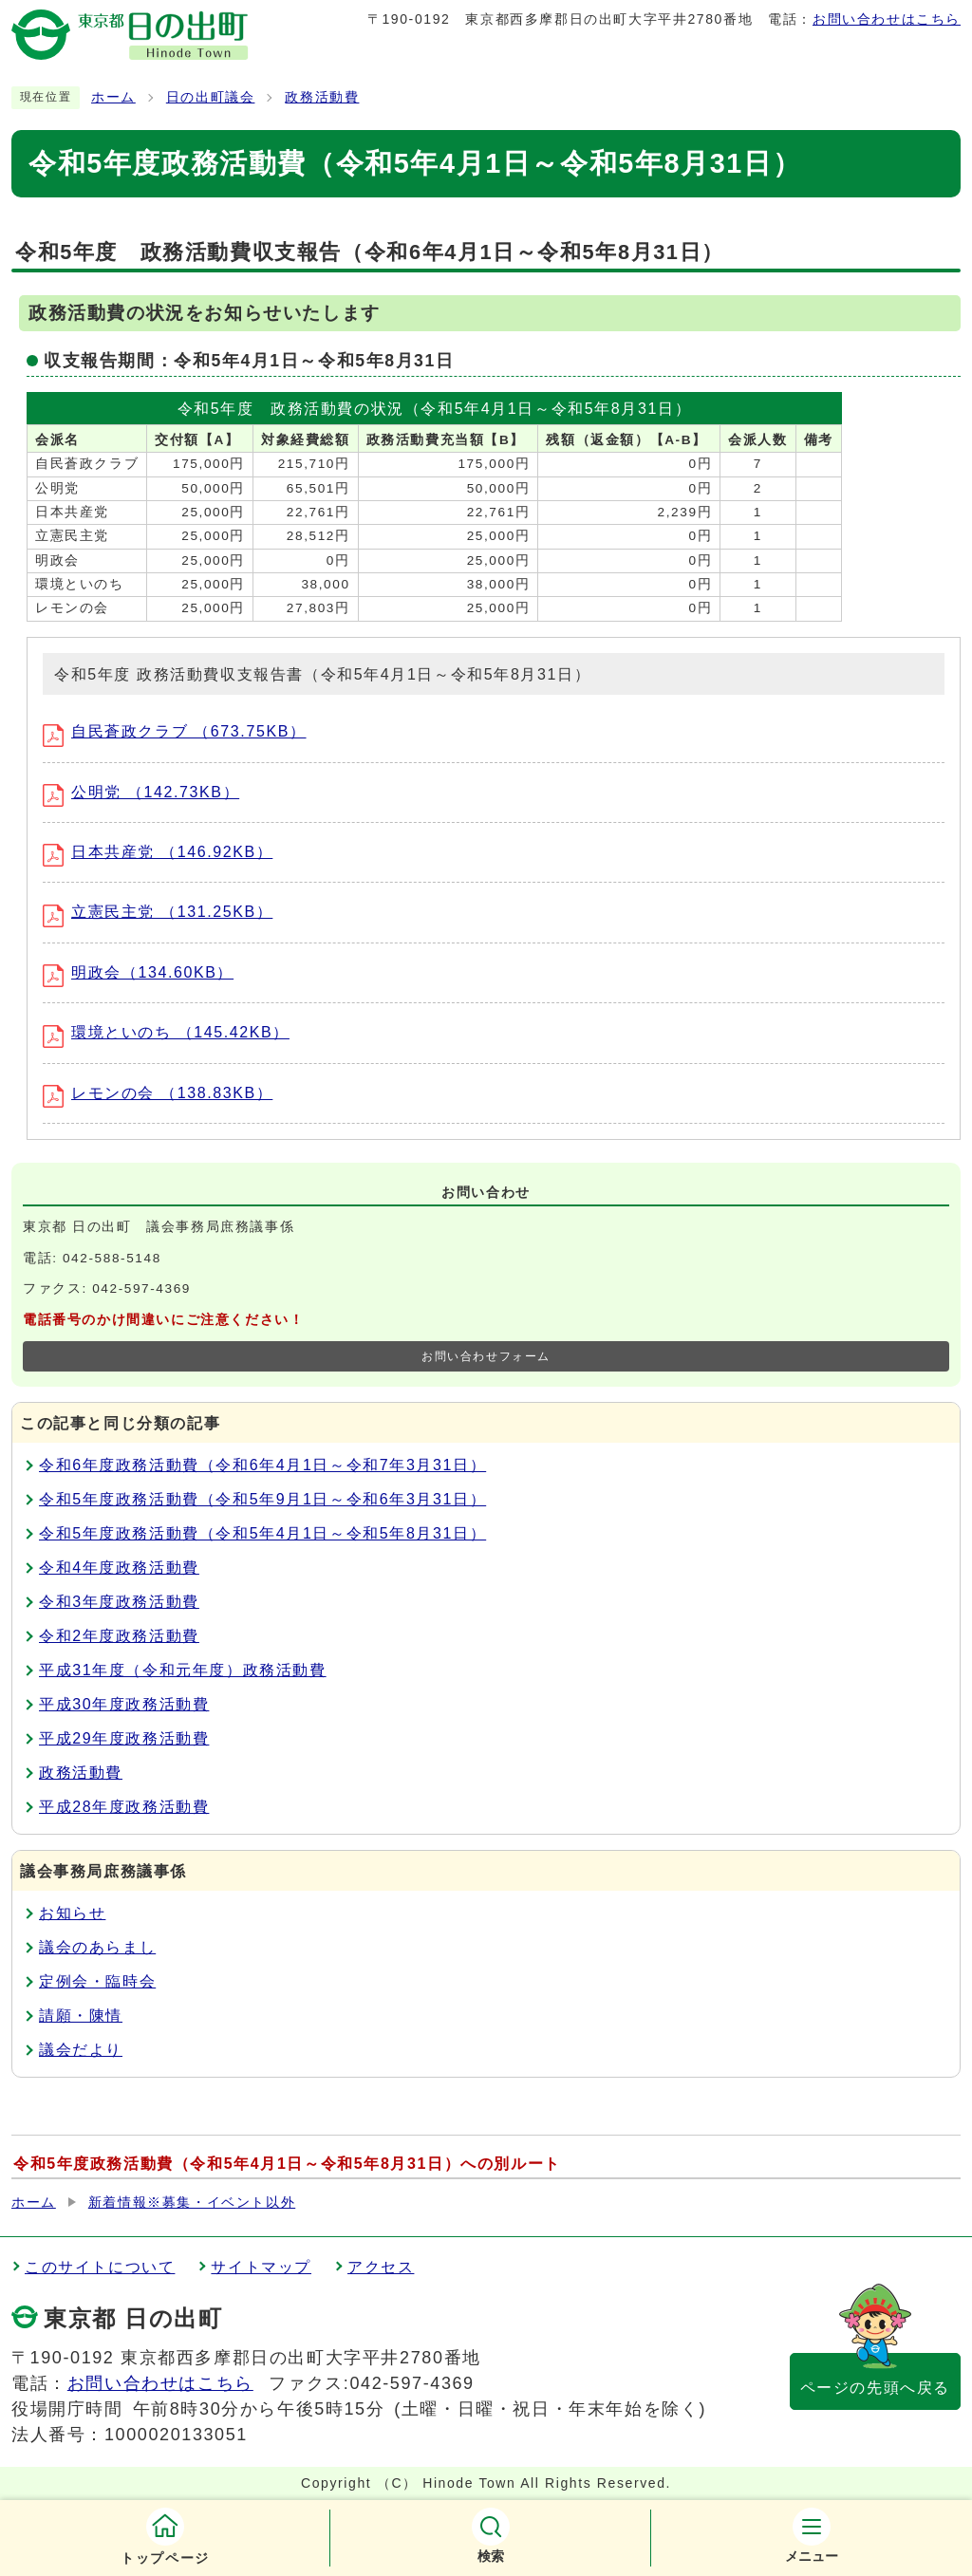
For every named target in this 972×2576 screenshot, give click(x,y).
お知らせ (72, 1913)
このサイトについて (100, 2267)
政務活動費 (322, 97)
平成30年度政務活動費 (124, 1704)
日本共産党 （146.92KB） (157, 852)
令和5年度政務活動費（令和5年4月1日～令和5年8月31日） (262, 1533)
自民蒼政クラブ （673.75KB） (175, 731)
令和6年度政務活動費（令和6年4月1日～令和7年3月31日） (262, 1465)
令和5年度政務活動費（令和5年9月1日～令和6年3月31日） (262, 1499)
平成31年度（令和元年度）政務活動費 (183, 1670)
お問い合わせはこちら (887, 19)
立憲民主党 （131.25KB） (157, 912)
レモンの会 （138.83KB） (157, 1093)
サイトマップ (261, 2267)
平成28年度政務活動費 (124, 1807)
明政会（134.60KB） (138, 972)
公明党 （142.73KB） (141, 792)
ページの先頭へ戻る (875, 2388)
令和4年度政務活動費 (119, 1567)
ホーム (113, 97)
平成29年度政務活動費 (124, 1738)
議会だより (80, 2050)
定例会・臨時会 (97, 1981)
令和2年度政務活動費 (119, 1636)
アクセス (380, 2267)
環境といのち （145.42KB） (166, 1032)
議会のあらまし (97, 1947)
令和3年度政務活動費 (119, 1602)
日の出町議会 (210, 97)
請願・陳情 (80, 2015)
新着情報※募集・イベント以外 (191, 2202)
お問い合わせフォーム (486, 1356)
